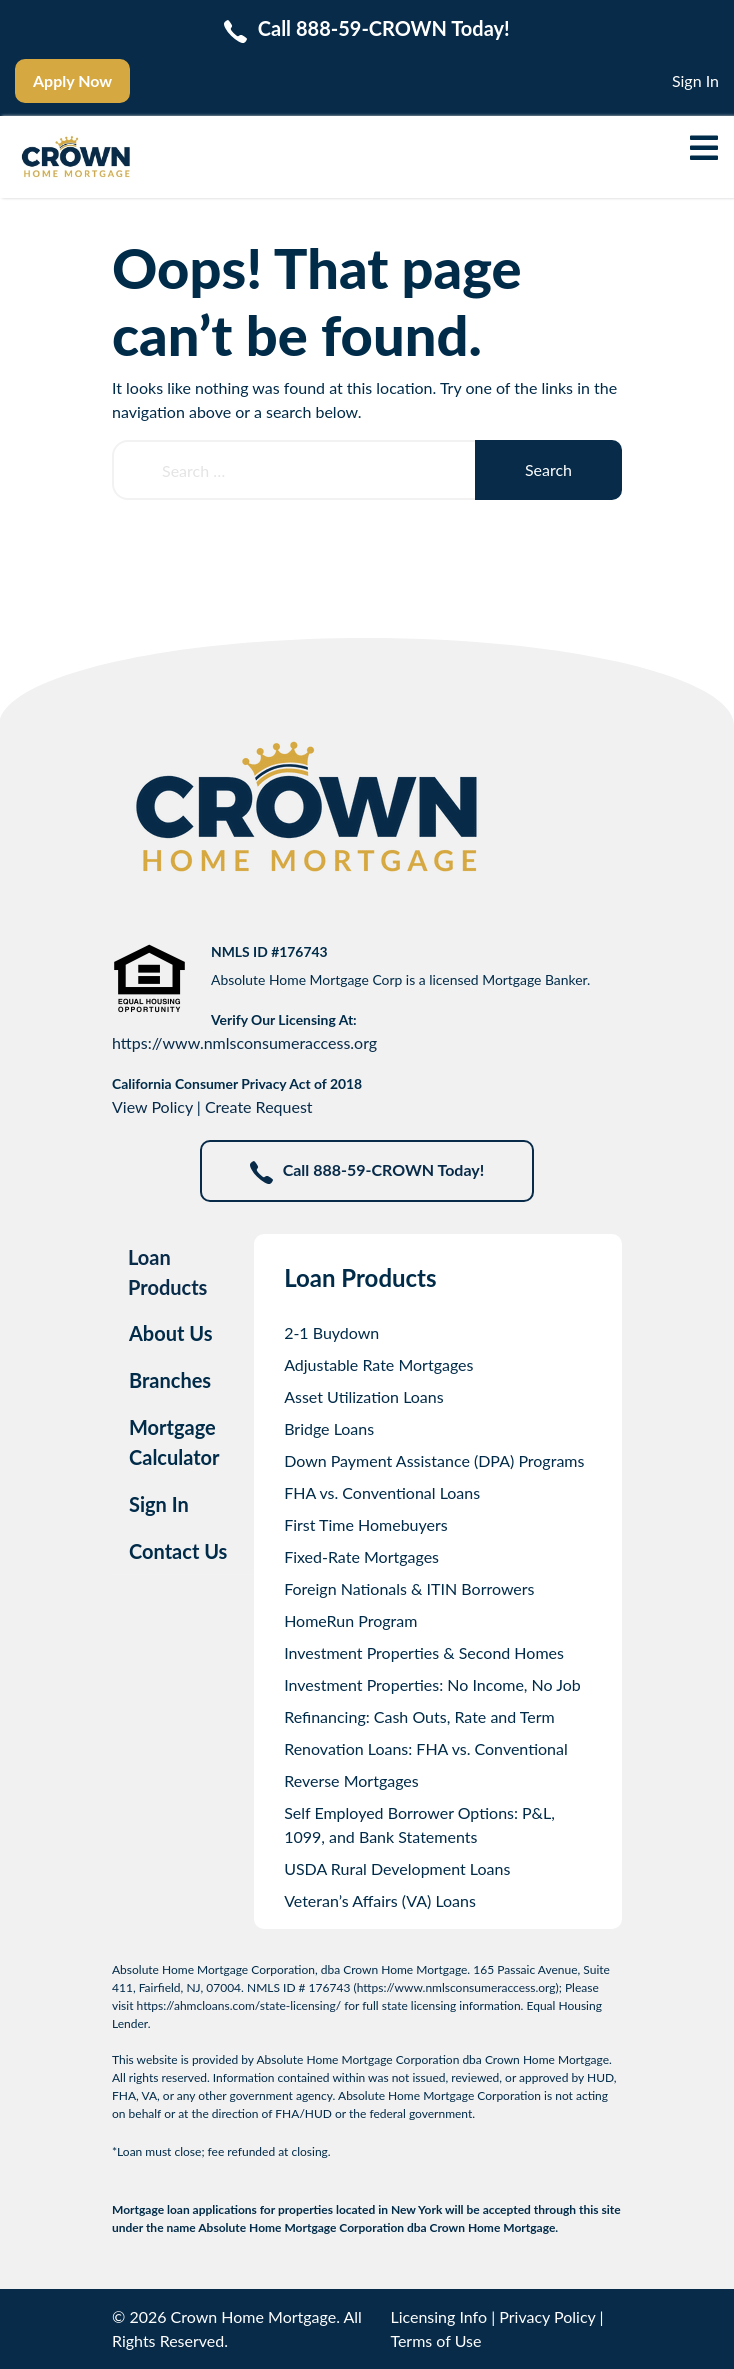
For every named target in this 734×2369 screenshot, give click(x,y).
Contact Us (178, 1551)
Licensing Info (438, 2316)
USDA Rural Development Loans (397, 1868)
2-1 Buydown (331, 1332)
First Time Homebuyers (366, 1524)
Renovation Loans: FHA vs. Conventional (426, 1748)
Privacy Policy (547, 2316)
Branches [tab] (170, 1380)
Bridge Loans (329, 1428)
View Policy (152, 1106)
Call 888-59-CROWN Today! (367, 1171)
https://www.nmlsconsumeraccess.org (244, 1042)
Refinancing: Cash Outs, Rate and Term (419, 1716)
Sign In (695, 80)
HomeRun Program (350, 1620)
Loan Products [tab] (167, 1272)
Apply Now (72, 80)
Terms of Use (435, 2340)
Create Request (259, 1106)
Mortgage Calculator (174, 1442)
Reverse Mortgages (351, 1780)
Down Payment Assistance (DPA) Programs (434, 1460)
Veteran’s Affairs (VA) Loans (380, 1900)
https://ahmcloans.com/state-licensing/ (239, 2005)
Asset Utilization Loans (364, 1396)
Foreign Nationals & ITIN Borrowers (409, 1588)
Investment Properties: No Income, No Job (432, 1684)
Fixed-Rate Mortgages (361, 1556)
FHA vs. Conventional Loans (382, 1492)
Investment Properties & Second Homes (424, 1652)
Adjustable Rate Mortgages (378, 1364)
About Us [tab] (171, 1333)
